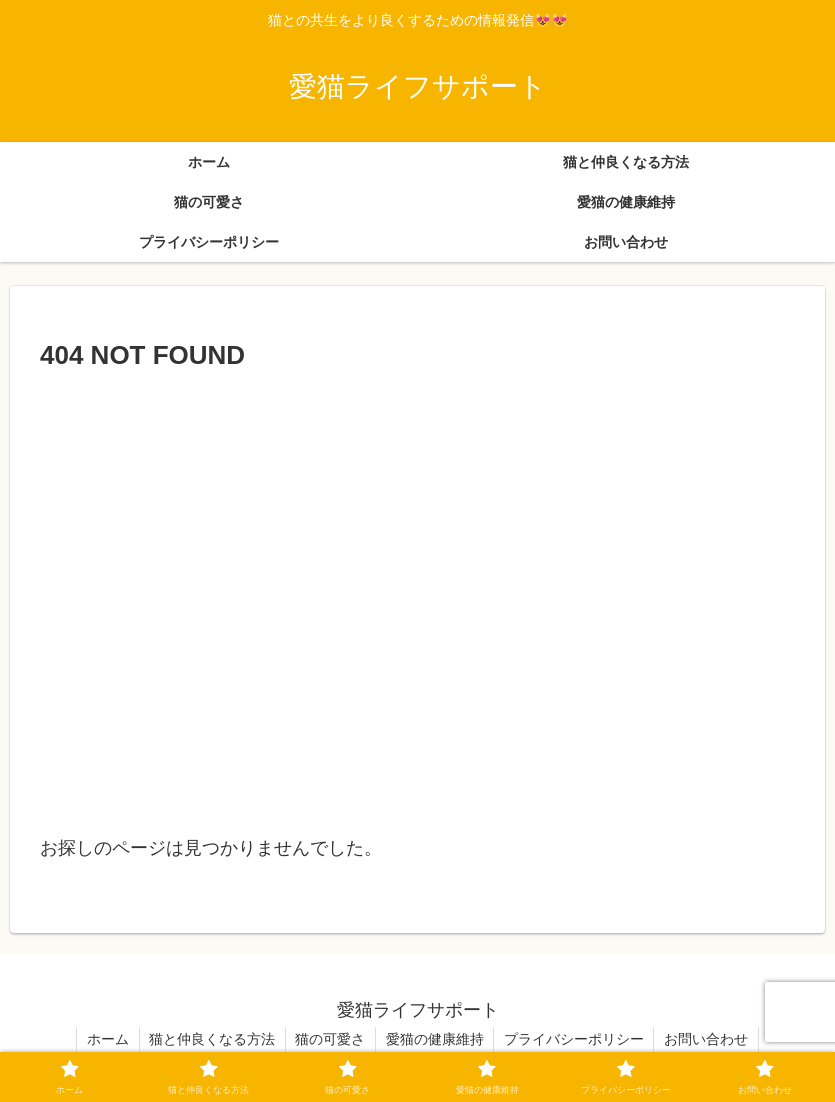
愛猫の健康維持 (435, 1039)
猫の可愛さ (330, 1039)
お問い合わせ (708, 1039)
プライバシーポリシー (575, 1039)
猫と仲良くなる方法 (211, 1039)
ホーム (106, 1039)
